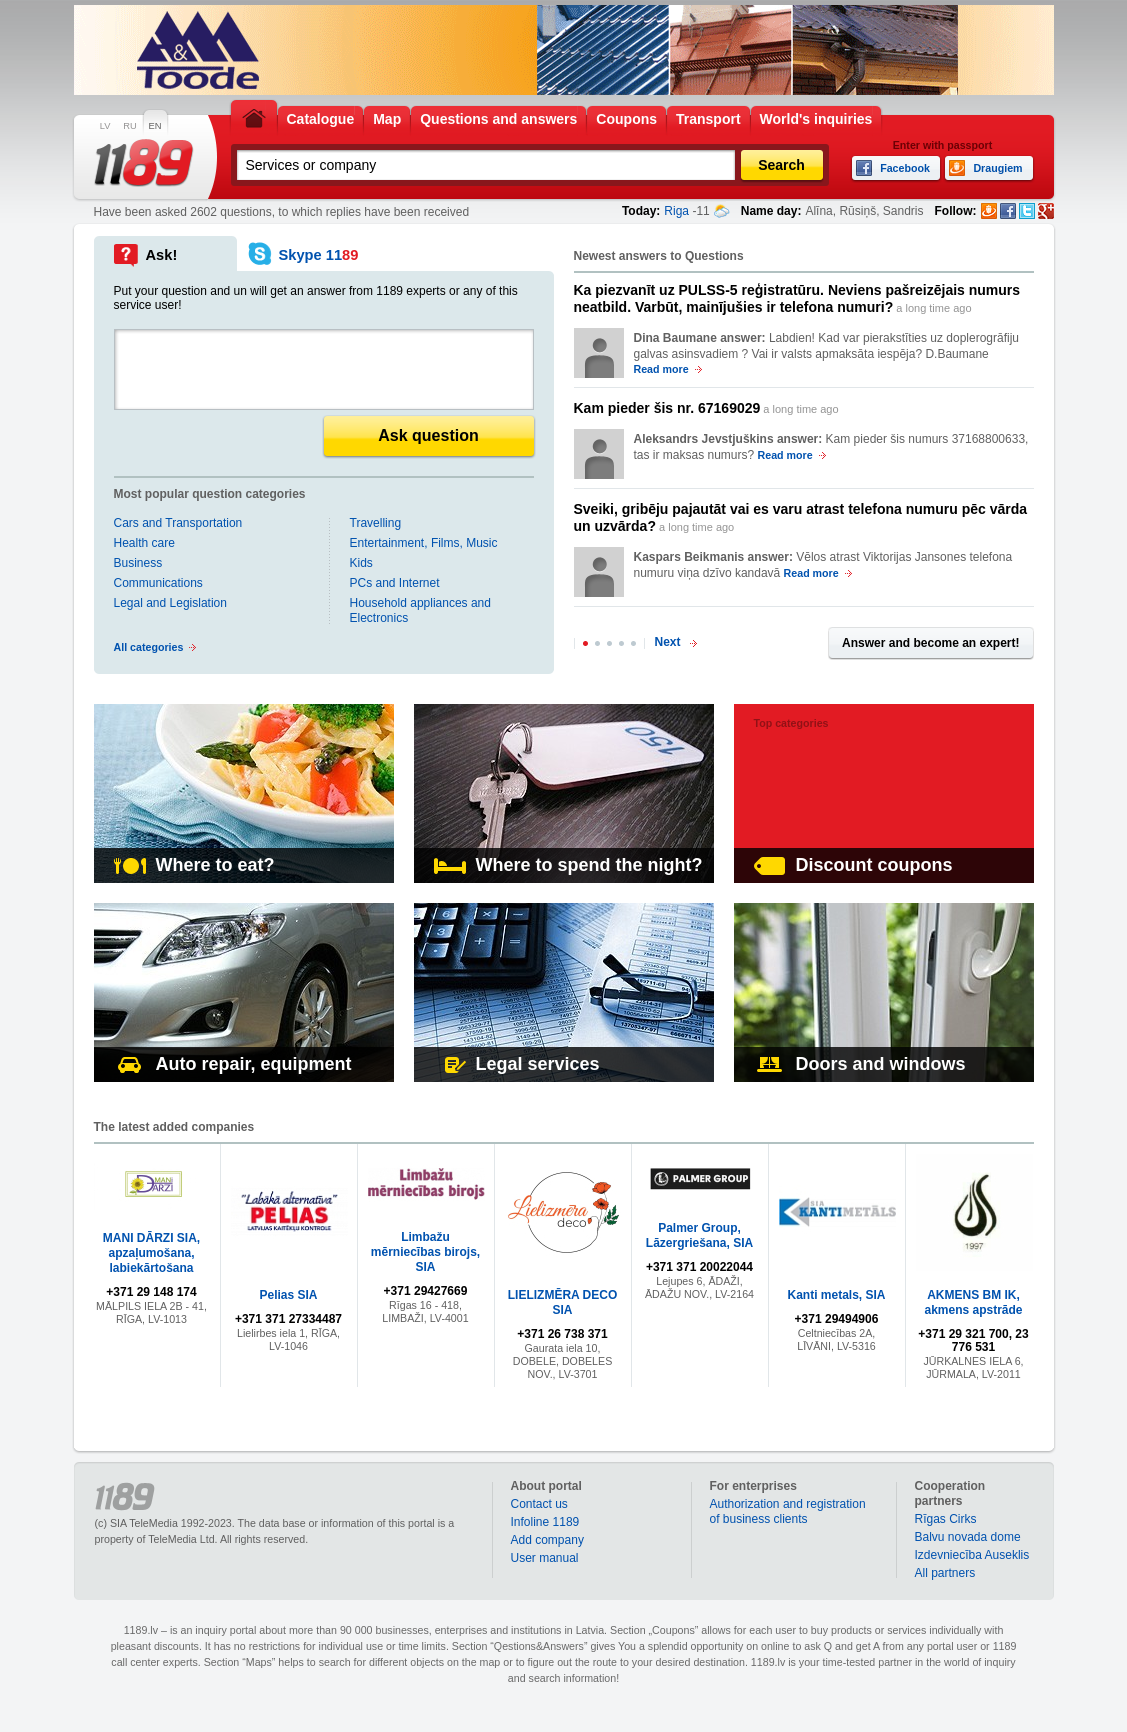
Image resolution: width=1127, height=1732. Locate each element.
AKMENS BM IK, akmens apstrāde (973, 1302)
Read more (661, 369)
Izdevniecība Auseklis (972, 1555)
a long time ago (797, 298)
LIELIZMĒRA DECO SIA (563, 1302)
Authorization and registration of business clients (788, 1511)
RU (129, 126)
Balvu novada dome (968, 1537)
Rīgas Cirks (946, 1519)
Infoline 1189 (545, 1522)
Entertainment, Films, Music (424, 543)
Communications (158, 583)
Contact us (539, 1504)
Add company (547, 1540)
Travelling (376, 523)
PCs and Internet (395, 583)
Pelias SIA (288, 1295)
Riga (676, 211)
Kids (361, 563)
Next (668, 642)
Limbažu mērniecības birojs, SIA (425, 1252)
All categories (149, 647)
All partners (945, 1573)
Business (138, 563)
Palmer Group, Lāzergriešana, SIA (699, 1235)
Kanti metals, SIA (836, 1295)
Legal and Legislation (170, 603)
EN (155, 126)
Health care (144, 543)
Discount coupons (853, 865)
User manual (545, 1558)
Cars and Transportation (178, 523)
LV (105, 126)
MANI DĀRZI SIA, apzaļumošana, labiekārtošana (151, 1253)
